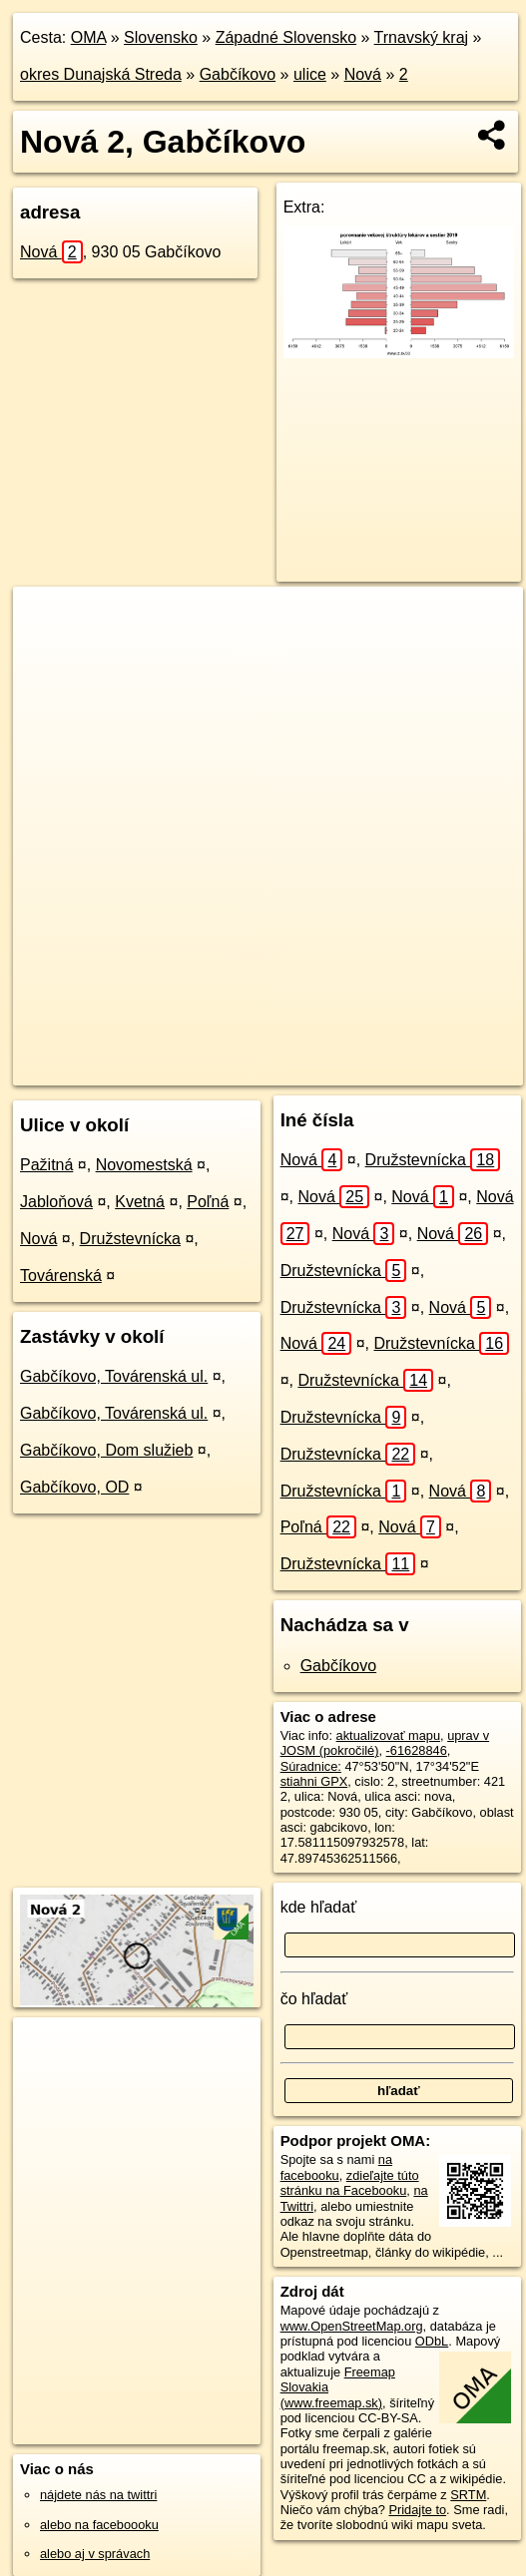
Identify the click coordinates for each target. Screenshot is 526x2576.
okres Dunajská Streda (101, 74)
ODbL (431, 2341)
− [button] (47, 651)
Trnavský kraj (421, 37)
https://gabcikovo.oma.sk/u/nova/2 (428, 1069)
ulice (309, 74)
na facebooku (336, 2167)
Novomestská (144, 1164)
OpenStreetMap (170, 1069)
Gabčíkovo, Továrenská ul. (114, 1376)
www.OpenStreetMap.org (351, 2326)
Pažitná (46, 1164)
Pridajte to (417, 2509)
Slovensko (161, 37)
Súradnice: (310, 1766)
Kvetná (140, 1201)
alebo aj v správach (95, 2553)
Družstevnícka (130, 1238)
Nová (362, 74)
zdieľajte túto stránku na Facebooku (349, 2183)
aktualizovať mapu (388, 1735)
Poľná (208, 1201)
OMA (89, 37)
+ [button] (47, 621)
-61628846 (416, 1750)
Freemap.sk (272, 1069)
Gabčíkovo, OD (74, 1487)
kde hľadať (318, 1907)
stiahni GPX (314, 1781)
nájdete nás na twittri (98, 2494)
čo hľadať (314, 1998)
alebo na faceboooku (99, 2524)
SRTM (468, 2494)
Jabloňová (56, 1201)
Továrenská (61, 1275)
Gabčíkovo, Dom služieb (106, 1450)
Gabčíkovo (237, 74)
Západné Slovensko (286, 37)
